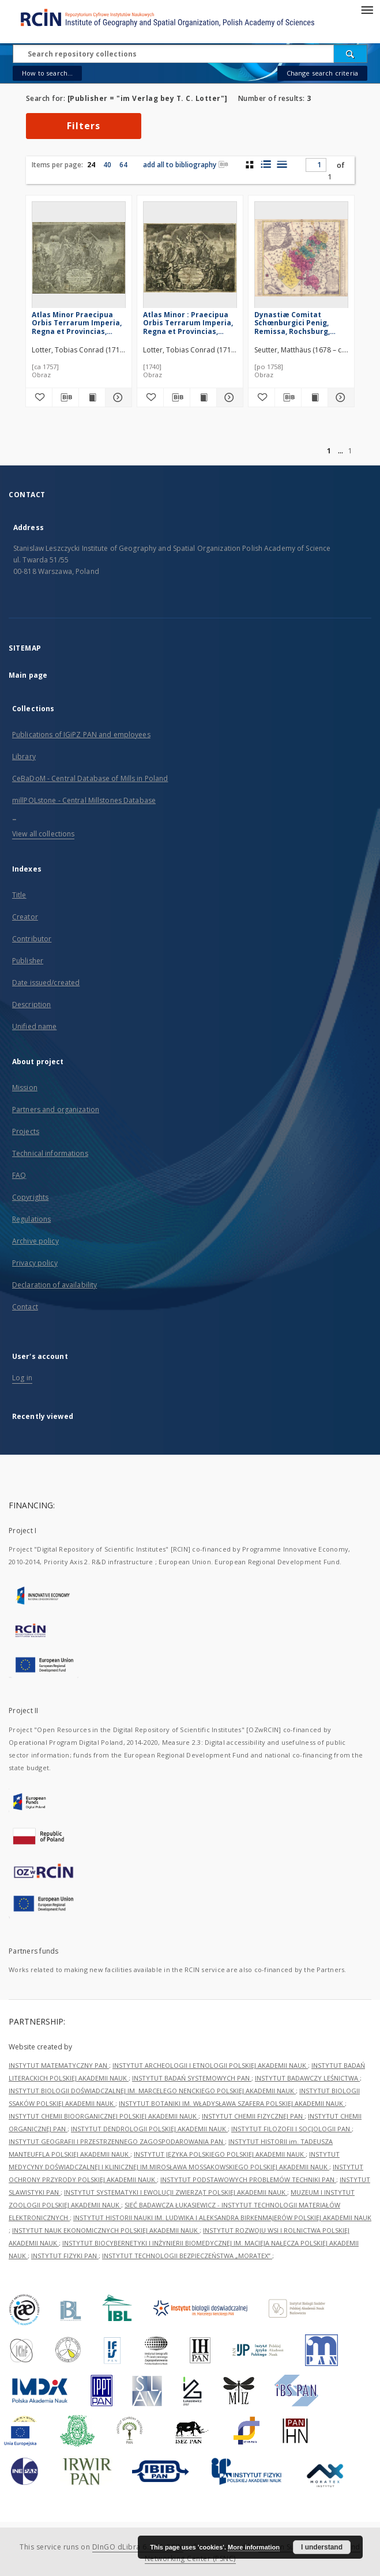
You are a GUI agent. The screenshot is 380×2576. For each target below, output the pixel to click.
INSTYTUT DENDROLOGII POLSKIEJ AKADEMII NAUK (149, 2128)
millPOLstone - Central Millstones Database (84, 800)
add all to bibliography (185, 165)
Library (24, 756)
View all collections (43, 834)
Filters (83, 125)
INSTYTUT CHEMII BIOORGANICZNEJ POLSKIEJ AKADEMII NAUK (103, 2116)
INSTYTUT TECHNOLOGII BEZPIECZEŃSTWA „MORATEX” (187, 2255)
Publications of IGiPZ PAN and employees (81, 734)
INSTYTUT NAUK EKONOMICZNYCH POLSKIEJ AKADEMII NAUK (106, 2230)
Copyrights (30, 1197)
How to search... (47, 73)
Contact (25, 1307)
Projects (25, 1131)
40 (107, 165)
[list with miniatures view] (265, 164)
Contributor (31, 939)
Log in (22, 1378)
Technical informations (50, 1153)
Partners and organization (55, 1109)
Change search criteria (322, 73)
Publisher (27, 961)
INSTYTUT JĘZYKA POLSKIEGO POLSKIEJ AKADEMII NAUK (220, 2154)
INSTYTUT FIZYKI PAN (65, 2255)
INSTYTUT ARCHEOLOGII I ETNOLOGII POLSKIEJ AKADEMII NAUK (210, 2065)
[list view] (281, 164)
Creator (25, 917)
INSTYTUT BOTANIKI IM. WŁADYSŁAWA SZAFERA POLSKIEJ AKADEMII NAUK (232, 2103)
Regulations (31, 1219)
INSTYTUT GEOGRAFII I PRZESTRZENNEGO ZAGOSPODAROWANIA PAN (117, 2141)
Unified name (34, 1026)
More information (254, 2547)
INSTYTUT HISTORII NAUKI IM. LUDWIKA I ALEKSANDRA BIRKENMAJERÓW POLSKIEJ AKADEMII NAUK (222, 2217)
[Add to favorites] (39, 397)
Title (19, 895)
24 (91, 165)
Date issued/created (46, 982)
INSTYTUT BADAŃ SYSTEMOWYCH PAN (191, 2078)
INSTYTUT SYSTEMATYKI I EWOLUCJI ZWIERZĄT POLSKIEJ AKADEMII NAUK (175, 2192)
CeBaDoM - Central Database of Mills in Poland (90, 778)
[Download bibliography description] (65, 397)
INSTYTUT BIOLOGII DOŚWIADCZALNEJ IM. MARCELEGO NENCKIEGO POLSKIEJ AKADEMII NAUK (152, 2090)
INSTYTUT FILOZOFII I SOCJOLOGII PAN (291, 2128)
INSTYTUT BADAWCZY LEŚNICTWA (307, 2078)
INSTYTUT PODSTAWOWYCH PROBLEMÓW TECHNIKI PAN (248, 2179)
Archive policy (35, 1241)
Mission (24, 1087)
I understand (322, 2547)
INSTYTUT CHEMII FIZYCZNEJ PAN (253, 2116)
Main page (28, 675)
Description (31, 1004)
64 (123, 165)
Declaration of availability (54, 1285)
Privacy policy (35, 1263)
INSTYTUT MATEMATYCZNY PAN (59, 2065)
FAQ (19, 1175)
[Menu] (366, 9)
